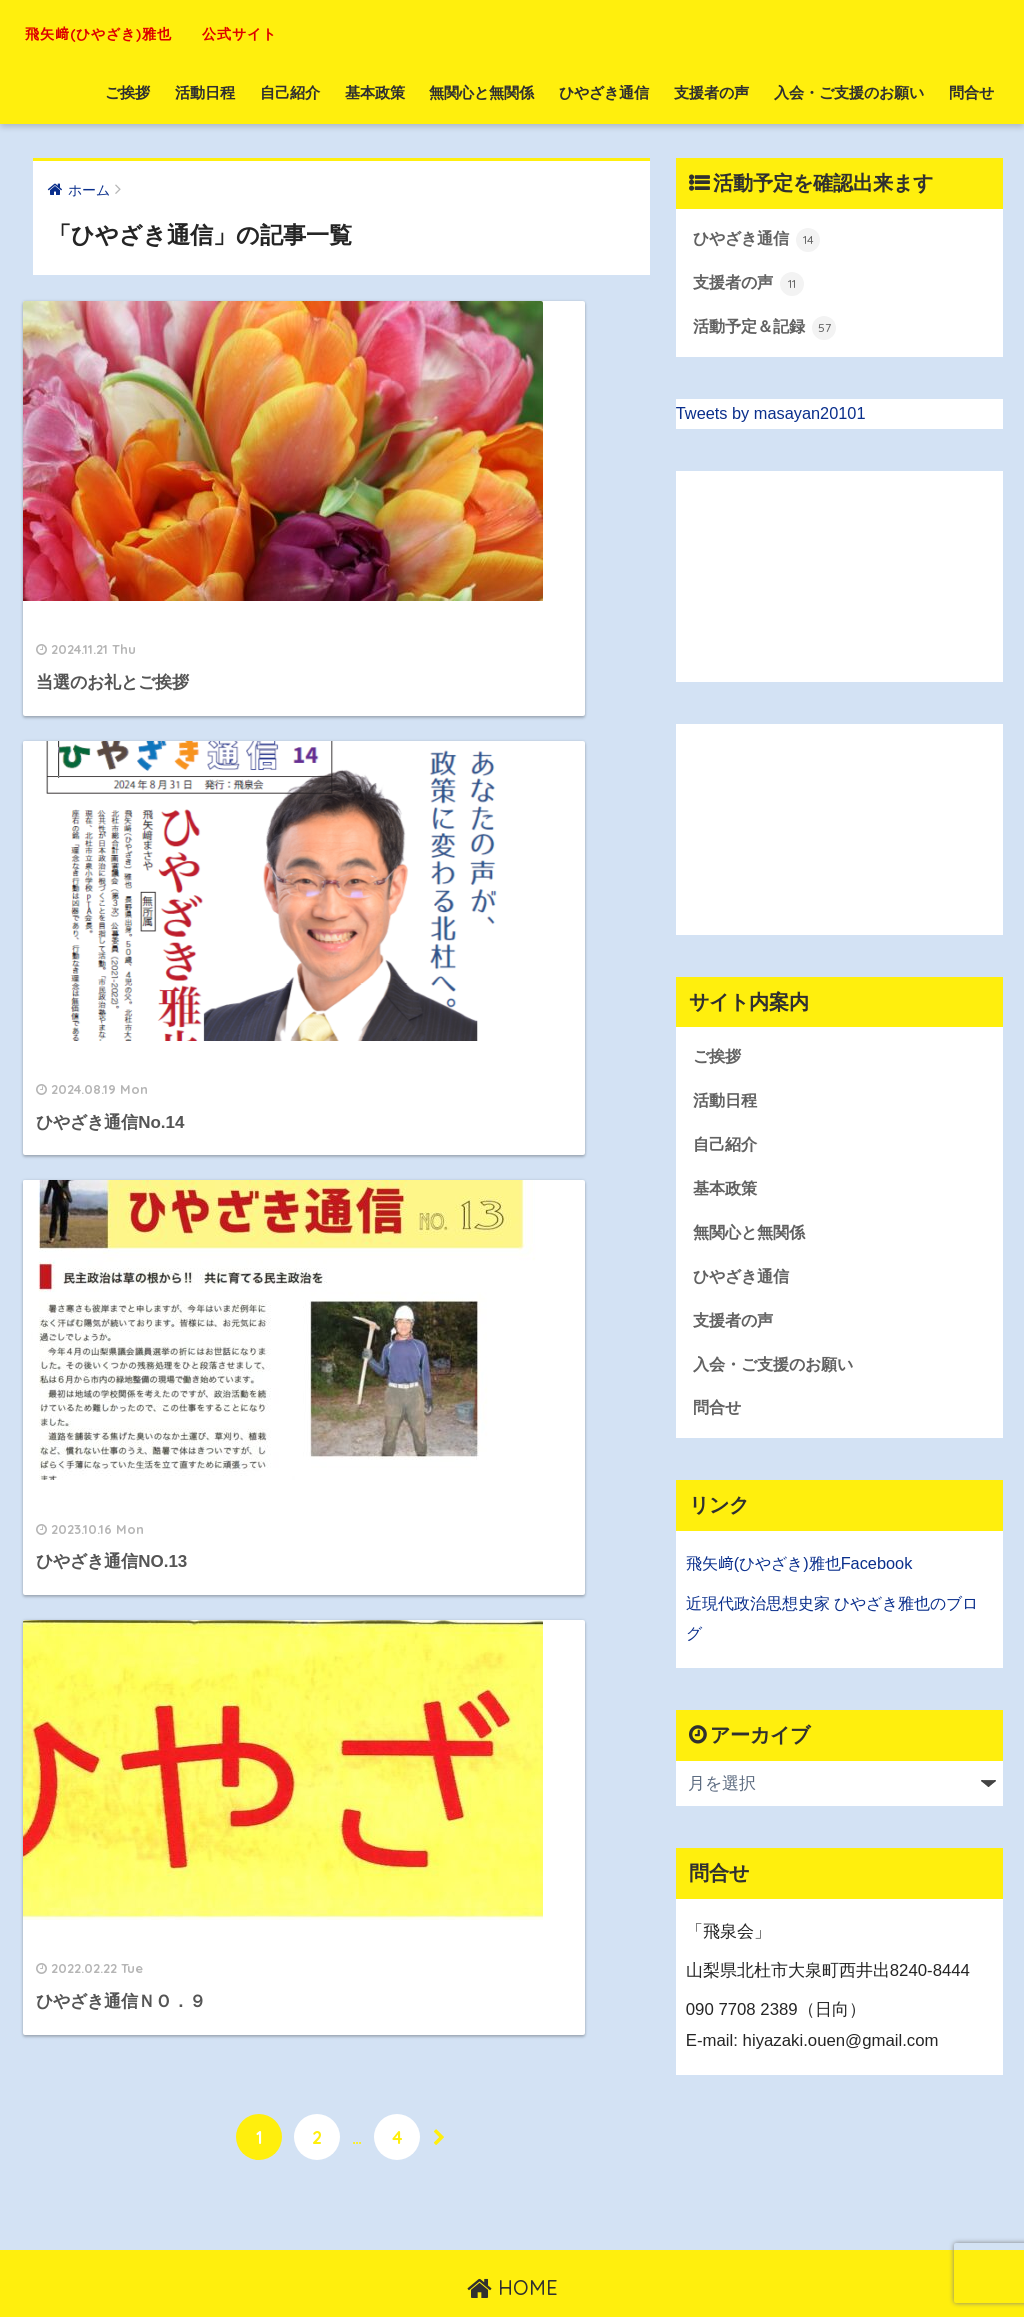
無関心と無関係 (481, 92)
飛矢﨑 (711, 1573)
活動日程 (205, 92)
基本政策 (375, 92)
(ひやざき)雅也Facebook (830, 1573)
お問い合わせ (550, 2258)
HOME (512, 2215)
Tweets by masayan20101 (773, 415)
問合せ (971, 92)
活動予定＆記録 (768, 329)
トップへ (459, 2258)
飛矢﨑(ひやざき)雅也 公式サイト (230, 30)
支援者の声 (711, 92)
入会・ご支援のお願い (849, 92)
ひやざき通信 (604, 92)
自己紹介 (290, 92)
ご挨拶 (127, 92)
